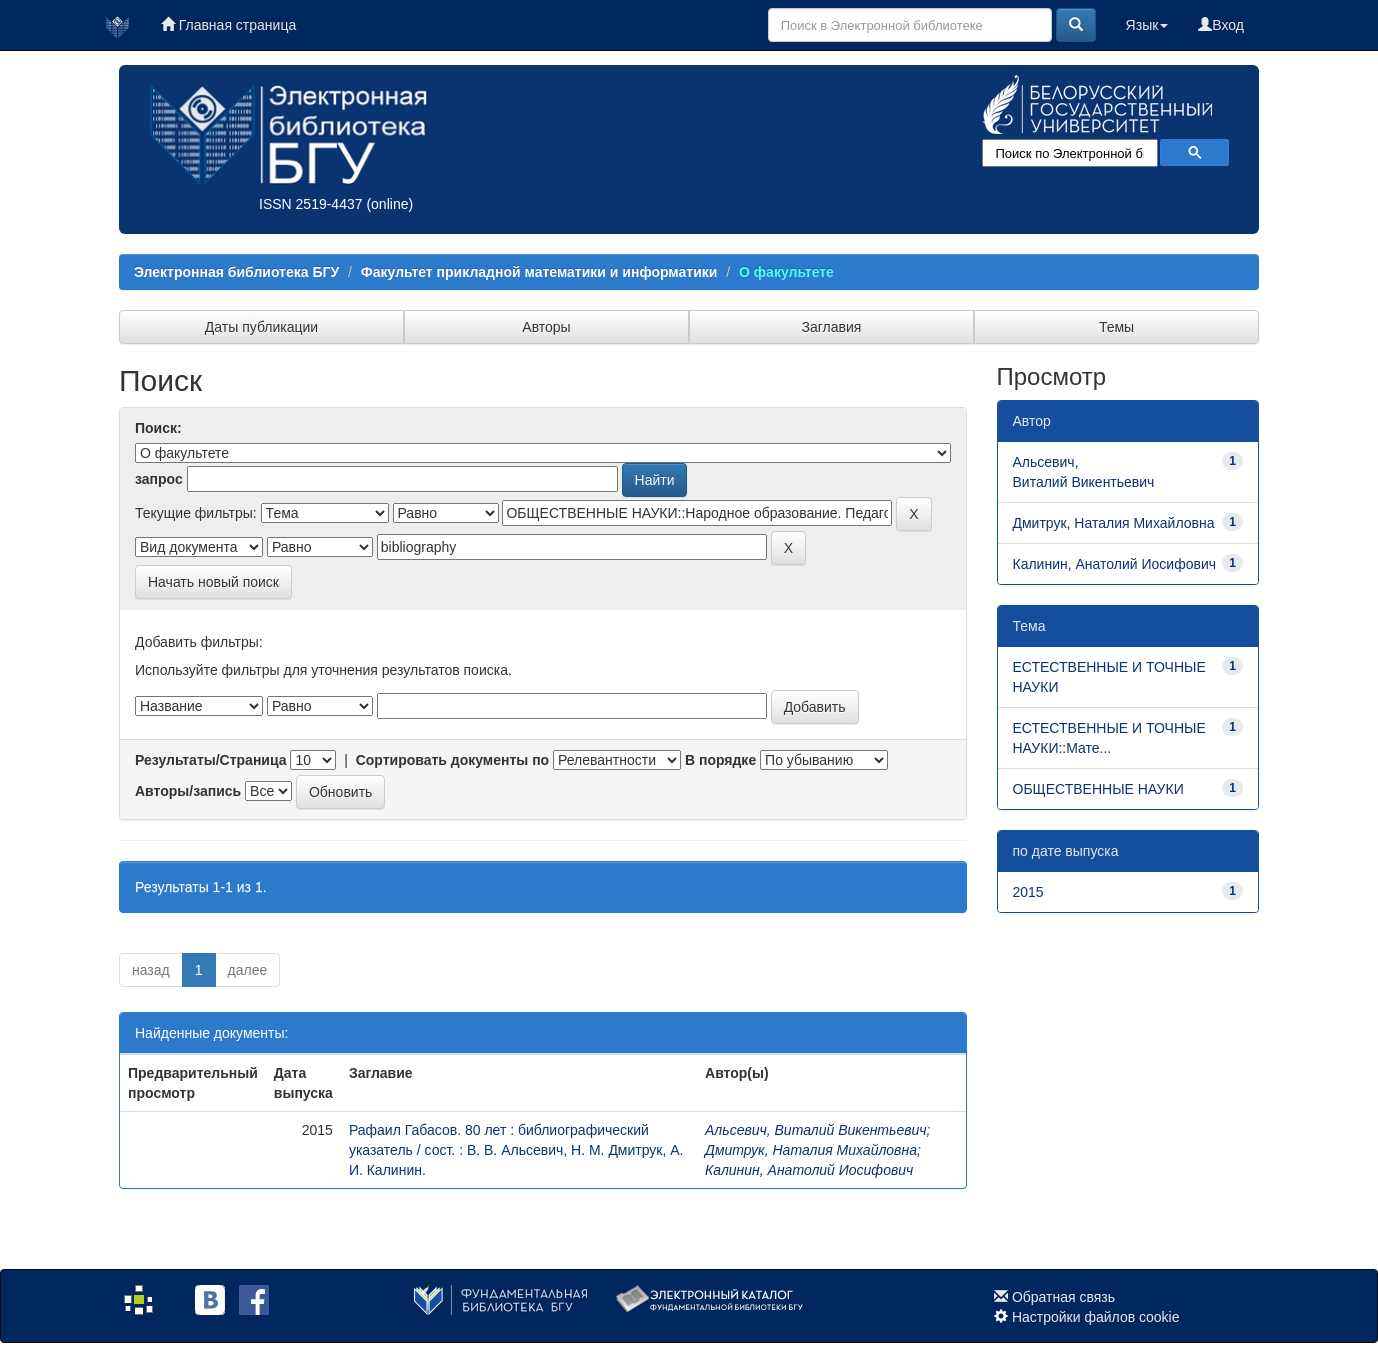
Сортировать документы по (453, 760)
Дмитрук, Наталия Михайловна (811, 1150)
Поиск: (158, 428)
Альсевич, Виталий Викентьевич (816, 1130)
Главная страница (228, 25)
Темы (1116, 327)
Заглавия (832, 327)
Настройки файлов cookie (1096, 1317)
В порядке (720, 760)
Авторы (546, 327)
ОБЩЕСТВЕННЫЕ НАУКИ (1098, 789)
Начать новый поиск (213, 582)
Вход (1221, 25)
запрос (159, 479)
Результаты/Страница (211, 760)
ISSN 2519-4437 (311, 204)
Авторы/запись (188, 791)
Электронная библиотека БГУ (236, 272)
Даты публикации (261, 327)
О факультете (786, 272)
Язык (1147, 25)
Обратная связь (1063, 1297)
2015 (1028, 892)
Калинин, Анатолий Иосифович (809, 1170)
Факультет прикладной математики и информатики (539, 272)
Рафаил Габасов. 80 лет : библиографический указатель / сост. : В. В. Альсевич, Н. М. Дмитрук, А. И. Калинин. (516, 1150)
